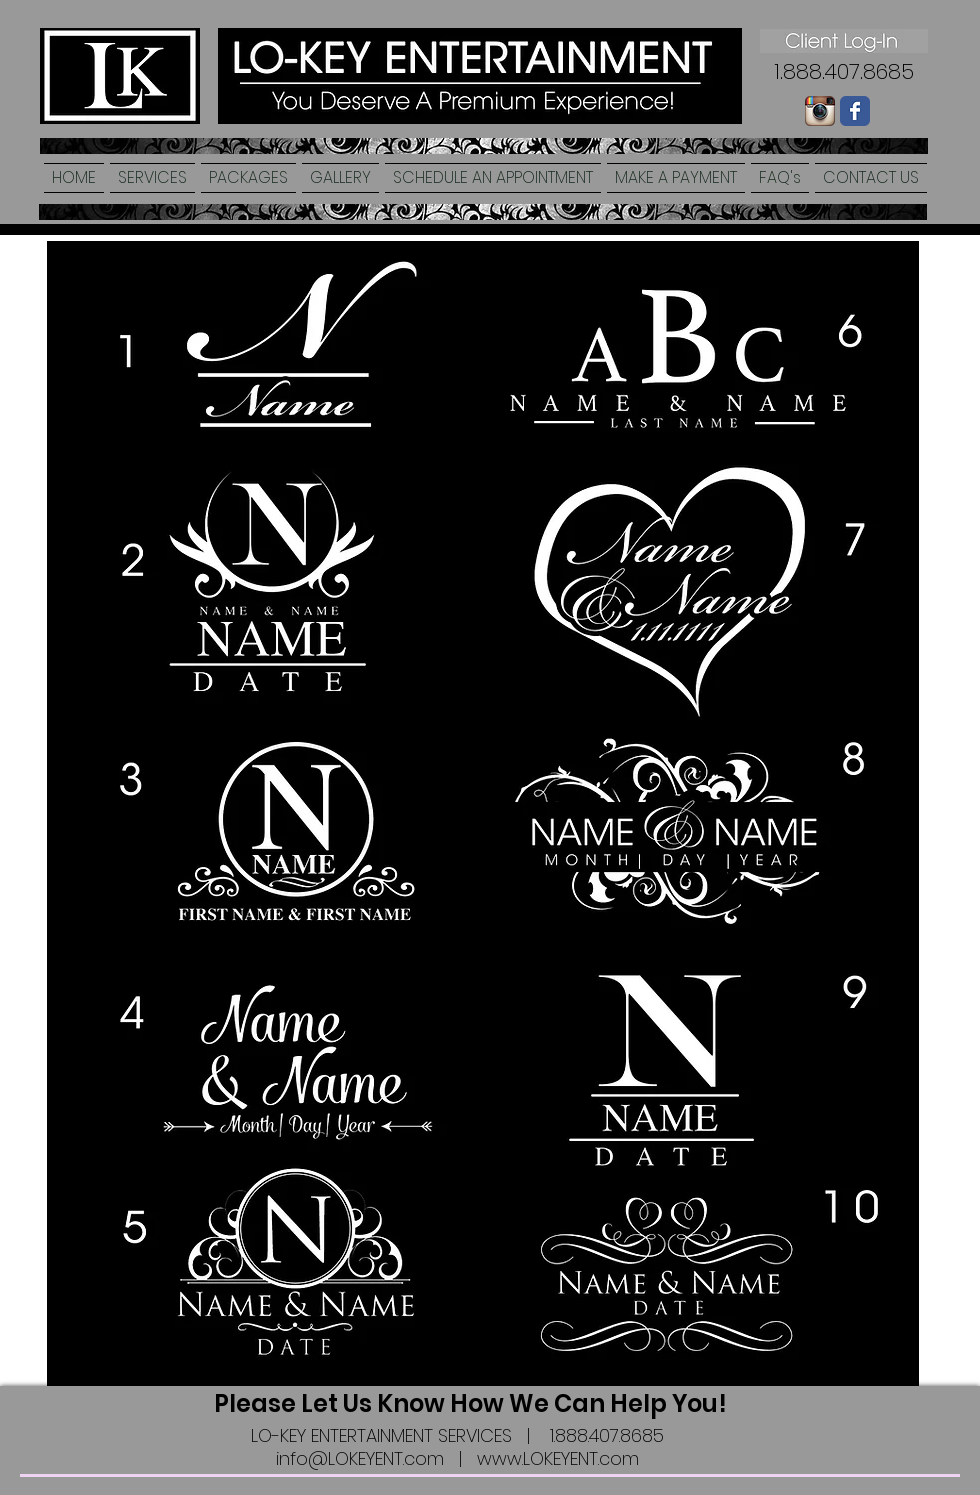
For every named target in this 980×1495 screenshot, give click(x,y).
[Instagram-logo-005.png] (820, 111)
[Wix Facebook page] (855, 111)
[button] (152, 178)
